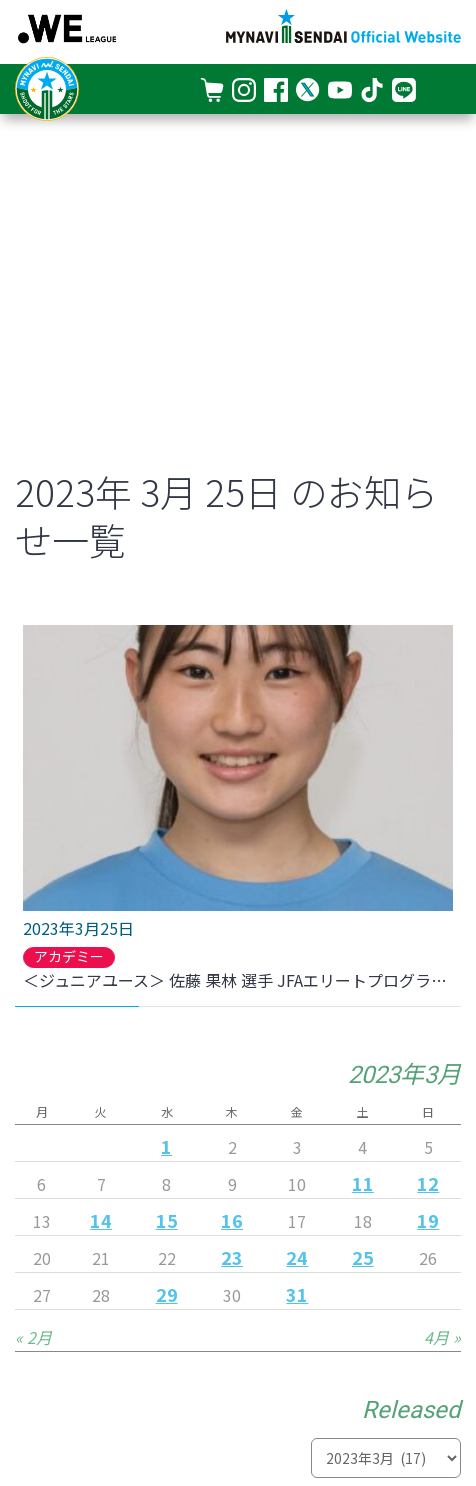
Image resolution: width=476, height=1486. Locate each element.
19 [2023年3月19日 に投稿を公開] (428, 1220)
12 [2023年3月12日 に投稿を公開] (428, 1183)
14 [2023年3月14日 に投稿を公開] (101, 1220)
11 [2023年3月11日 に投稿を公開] (363, 1183)
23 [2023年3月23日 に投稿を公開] (232, 1257)
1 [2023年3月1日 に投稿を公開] (166, 1146)
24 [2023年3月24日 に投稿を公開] (297, 1257)
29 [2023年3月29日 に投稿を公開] (167, 1294)
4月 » (442, 1337)
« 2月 (33, 1337)
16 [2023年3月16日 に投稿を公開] (232, 1220)
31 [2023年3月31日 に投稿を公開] (297, 1294)
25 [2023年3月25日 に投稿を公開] (363, 1257)
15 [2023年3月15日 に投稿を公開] (167, 1220)
